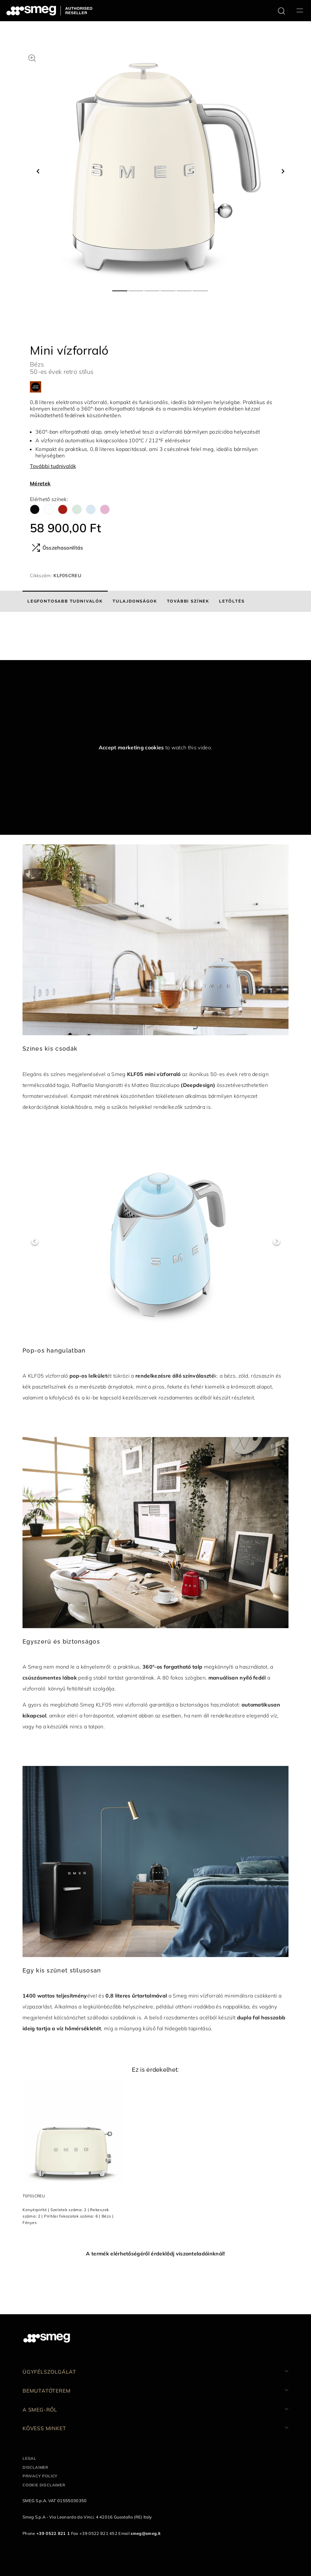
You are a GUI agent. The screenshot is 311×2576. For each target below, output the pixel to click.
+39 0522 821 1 (53, 2533)
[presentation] (48, 636)
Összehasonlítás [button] (57, 547)
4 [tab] (168, 288)
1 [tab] (120, 288)
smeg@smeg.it (145, 2533)
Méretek (40, 483)
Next (276, 1242)
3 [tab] (152, 288)
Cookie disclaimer (44, 2485)
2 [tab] (136, 288)
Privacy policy (40, 2476)
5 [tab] (184, 288)
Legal (29, 2458)
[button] (32, 57)
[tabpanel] (160, 165)
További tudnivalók (53, 466)
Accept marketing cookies (131, 747)
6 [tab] (200, 288)
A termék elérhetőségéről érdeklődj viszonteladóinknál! (155, 2253)
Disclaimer (35, 2467)
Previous (35, 1242)
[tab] (65, 601)
